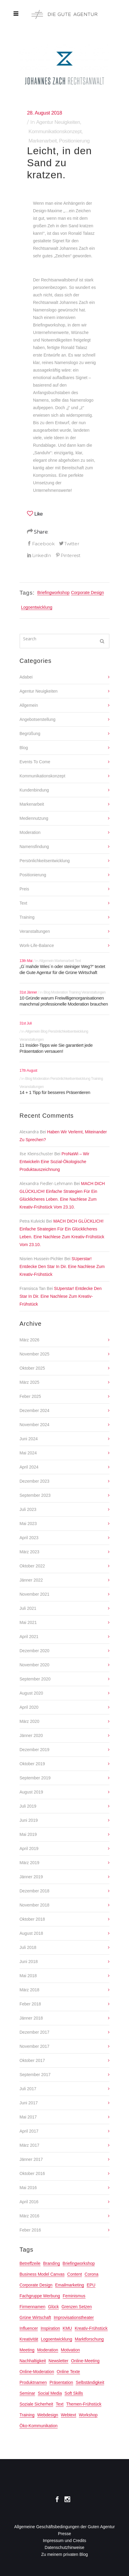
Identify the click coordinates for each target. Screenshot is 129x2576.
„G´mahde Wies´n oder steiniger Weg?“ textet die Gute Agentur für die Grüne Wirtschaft (62, 969)
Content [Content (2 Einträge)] (74, 2274)
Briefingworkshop (53, 592)
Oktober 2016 (32, 2173)
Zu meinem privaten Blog (64, 2554)
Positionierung (74, 141)
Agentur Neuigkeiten (58, 122)
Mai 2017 (28, 2117)
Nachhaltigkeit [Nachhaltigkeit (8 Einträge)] (33, 2360)
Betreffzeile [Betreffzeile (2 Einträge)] (30, 2263)
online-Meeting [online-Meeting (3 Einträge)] (85, 2360)
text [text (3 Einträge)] (60, 2404)
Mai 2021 (28, 1622)
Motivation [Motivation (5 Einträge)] (70, 2350)
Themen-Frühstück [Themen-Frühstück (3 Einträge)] (83, 2404)
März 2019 (29, 1862)
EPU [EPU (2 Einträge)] (91, 2285)
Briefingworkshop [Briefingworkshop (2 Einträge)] (79, 2263)
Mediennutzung (34, 818)
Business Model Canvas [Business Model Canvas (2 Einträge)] (42, 2274)
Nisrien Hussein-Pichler (41, 1258)
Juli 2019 (28, 1806)
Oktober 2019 (32, 1763)
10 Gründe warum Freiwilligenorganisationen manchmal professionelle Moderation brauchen (64, 1000)
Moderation (30, 832)
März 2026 (29, 1339)
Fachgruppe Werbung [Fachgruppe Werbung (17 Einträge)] (40, 2295)
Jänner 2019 (31, 1876)
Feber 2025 (30, 1396)
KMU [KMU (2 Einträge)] (67, 2328)
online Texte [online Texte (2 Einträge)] (68, 2371)
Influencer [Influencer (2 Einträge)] (29, 2328)
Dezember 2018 (35, 1890)
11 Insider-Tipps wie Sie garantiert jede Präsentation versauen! (56, 1048)
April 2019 (29, 1848)
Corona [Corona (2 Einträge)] (91, 2274)
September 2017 (35, 2074)
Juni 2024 (29, 1438)
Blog (24, 747)
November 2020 (35, 1664)
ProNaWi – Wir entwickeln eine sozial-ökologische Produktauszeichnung (54, 1161)
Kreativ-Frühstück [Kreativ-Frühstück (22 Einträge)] (91, 2328)
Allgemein (29, 705)
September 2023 (35, 1495)
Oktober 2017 (32, 2060)
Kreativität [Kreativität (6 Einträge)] (29, 2339)
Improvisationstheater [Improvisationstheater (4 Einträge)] (74, 2317)
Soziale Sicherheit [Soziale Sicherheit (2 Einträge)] (36, 2404)
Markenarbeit (42, 141)
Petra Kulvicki (32, 1221)
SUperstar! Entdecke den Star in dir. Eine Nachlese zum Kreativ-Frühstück (62, 1266)
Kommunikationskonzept (55, 131)
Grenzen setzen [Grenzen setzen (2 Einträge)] (77, 2306)
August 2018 (31, 1933)
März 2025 (29, 1382)
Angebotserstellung (38, 719)
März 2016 (29, 2215)
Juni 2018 (29, 1961)
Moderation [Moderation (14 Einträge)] (47, 2350)
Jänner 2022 (31, 1580)
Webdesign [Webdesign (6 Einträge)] (47, 2414)
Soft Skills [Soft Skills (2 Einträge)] (73, 2393)
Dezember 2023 (35, 1481)
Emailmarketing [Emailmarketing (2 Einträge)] (69, 2285)
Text (23, 903)
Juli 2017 (28, 2088)
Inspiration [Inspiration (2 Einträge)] (50, 2328)
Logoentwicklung (36, 607)
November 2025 (35, 1354)
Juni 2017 (29, 2102)
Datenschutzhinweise (64, 2547)
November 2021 (35, 1594)
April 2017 (29, 2131)
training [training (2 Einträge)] (27, 2414)
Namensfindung (34, 846)
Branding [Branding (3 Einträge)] (51, 2263)
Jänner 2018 (31, 2018)
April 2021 (29, 1636)
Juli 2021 (28, 1608)
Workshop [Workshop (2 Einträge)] (88, 2414)
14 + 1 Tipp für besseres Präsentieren (55, 1092)
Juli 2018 (28, 1947)
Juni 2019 (29, 1820)
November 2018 (35, 1905)
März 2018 (29, 1989)
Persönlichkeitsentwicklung (45, 860)
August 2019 (31, 1792)
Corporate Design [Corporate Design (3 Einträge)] (36, 2285)
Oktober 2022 (32, 1566)
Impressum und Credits (64, 2540)
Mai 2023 (28, 1523)
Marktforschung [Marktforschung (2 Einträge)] (89, 2339)
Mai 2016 (28, 2187)
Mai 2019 (28, 1834)
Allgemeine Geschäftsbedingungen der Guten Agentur (64, 2526)
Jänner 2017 (31, 2159)
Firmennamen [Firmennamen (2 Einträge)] (32, 2306)
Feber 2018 (30, 2004)
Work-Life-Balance (37, 945)
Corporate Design (87, 592)
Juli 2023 (28, 1509)
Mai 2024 (28, 1452)
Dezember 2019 (35, 1749)
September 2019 (35, 1777)
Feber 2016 (30, 2230)
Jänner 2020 (31, 1735)
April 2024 (29, 1467)
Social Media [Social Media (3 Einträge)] (50, 2393)
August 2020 (31, 1693)
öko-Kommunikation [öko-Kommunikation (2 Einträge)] (39, 2425)
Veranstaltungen (35, 931)
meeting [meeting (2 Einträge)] (27, 2350)
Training (27, 917)
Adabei (26, 677)
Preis (24, 889)
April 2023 (29, 1537)
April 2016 (29, 2201)
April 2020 (29, 1707)
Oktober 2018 (32, 1919)
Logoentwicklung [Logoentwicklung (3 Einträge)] (56, 2339)
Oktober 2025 (32, 1368)
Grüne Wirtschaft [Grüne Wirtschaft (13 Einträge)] (35, 2317)
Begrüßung (30, 733)
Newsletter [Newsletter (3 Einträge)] (58, 2360)
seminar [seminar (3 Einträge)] (27, 2393)
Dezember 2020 (35, 1650)
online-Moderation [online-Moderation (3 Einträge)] (37, 2371)
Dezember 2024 (35, 1410)
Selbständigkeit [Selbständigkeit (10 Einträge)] (90, 2382)
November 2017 (35, 2046)
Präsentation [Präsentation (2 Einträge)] (61, 2382)
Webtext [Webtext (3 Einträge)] (68, 2414)
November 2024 (35, 1424)
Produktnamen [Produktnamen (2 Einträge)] (33, 2382)
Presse (64, 2533)
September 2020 (35, 1679)
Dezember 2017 (35, 2032)
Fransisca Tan (33, 1288)
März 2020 (29, 1721)
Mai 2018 (28, 1975)
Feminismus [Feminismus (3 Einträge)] (74, 2295)
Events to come (35, 761)
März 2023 (29, 1551)
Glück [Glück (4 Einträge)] (53, 2306)
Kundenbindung (34, 790)
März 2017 (29, 2145)
